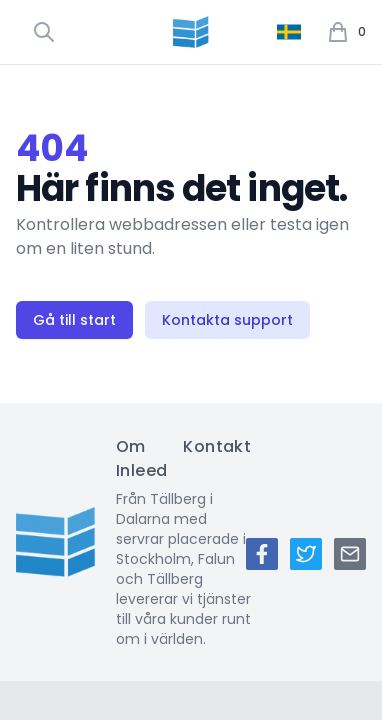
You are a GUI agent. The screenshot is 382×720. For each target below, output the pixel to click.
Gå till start (74, 320)
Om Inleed (141, 458)
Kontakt (217, 446)
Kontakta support (227, 320)
